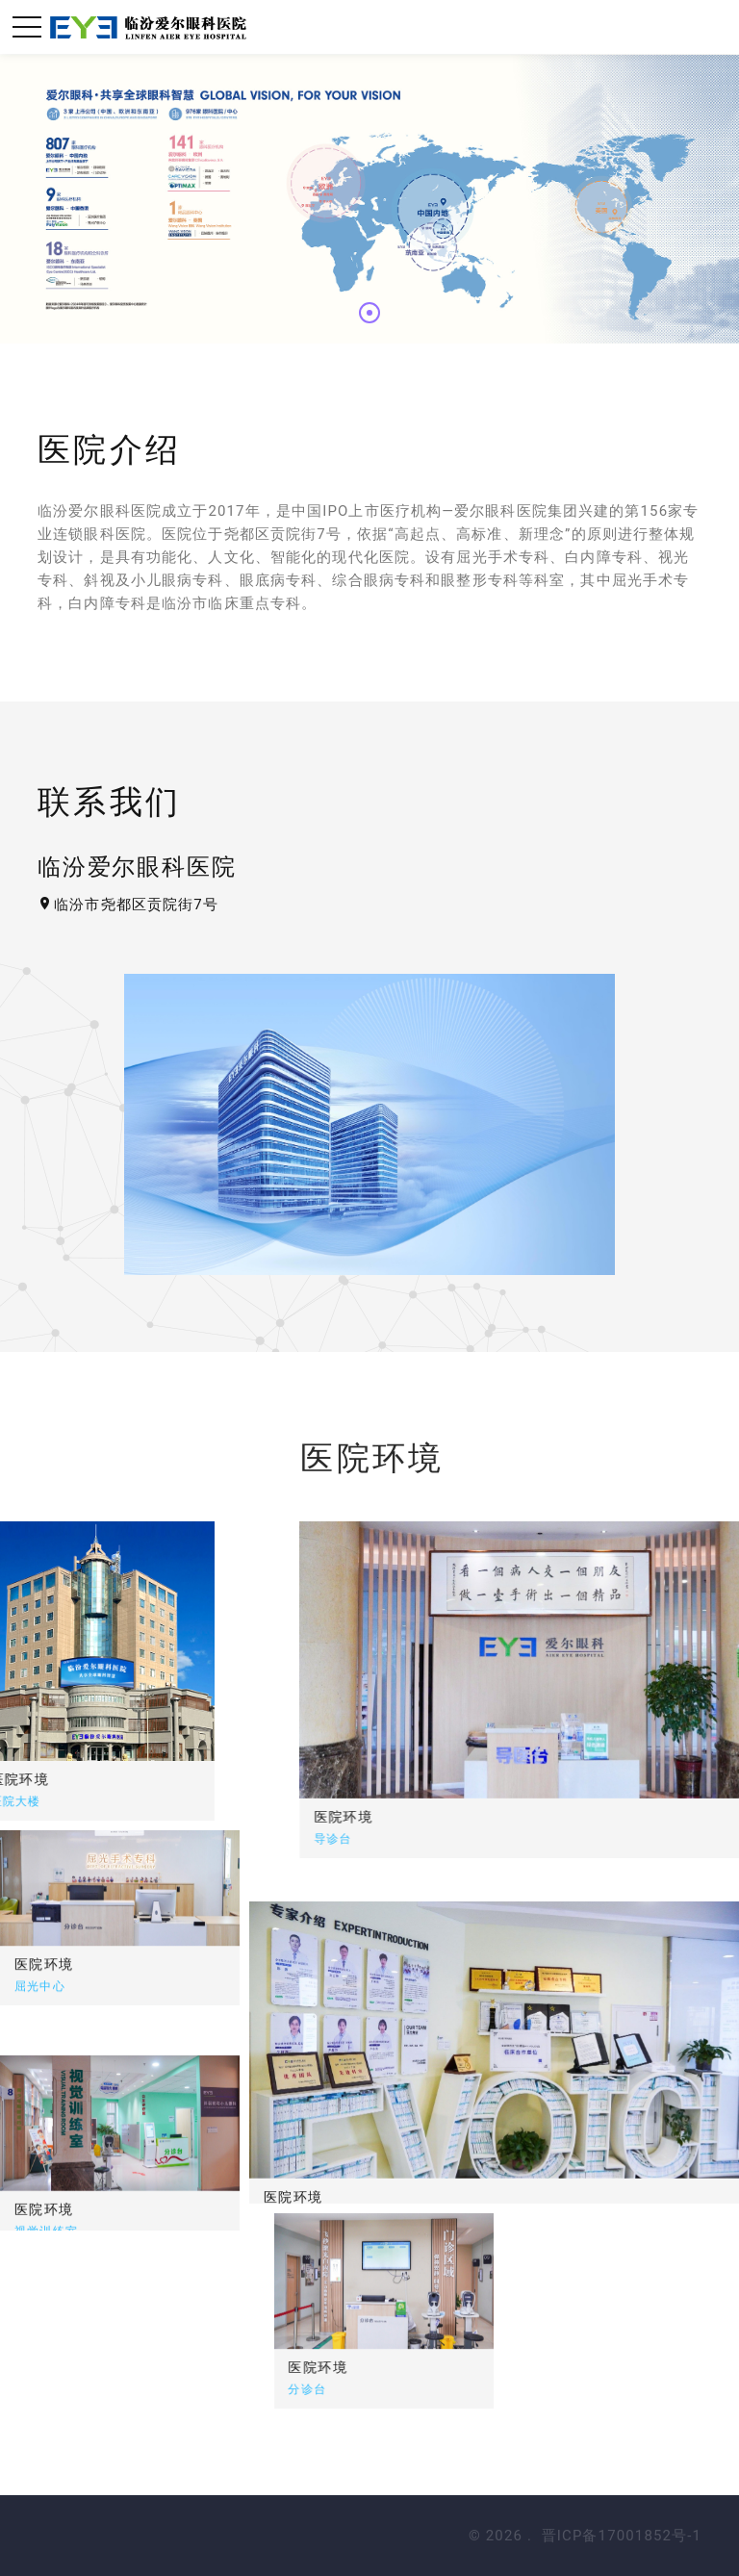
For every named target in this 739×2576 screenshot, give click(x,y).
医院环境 (430, 1816)
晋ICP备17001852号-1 (621, 2535)
